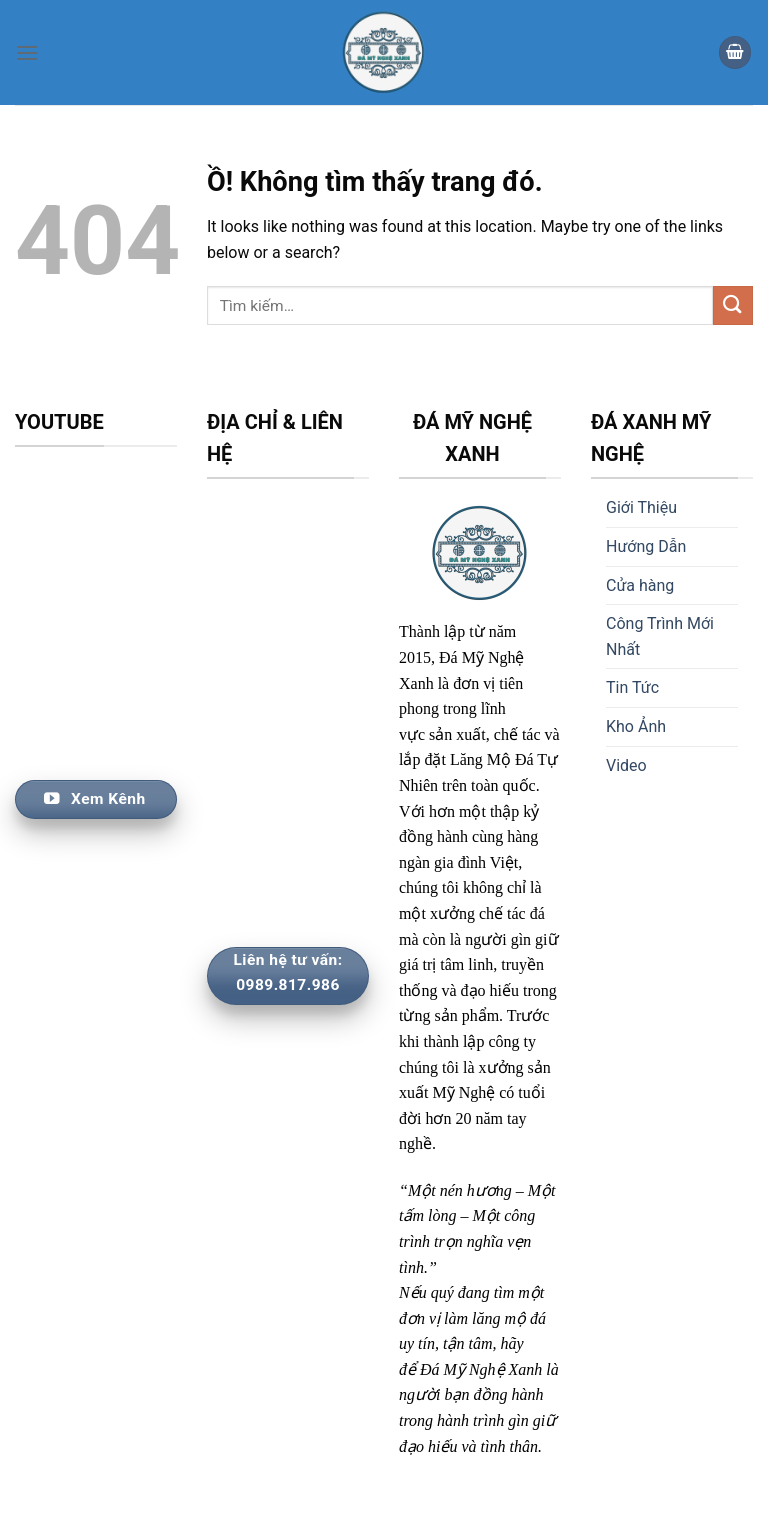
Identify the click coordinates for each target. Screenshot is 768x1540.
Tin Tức (632, 687)
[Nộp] (733, 305)
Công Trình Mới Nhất (660, 636)
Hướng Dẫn (646, 546)
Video (626, 765)
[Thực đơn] (27, 52)
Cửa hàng (640, 585)
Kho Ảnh (636, 726)
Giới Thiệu (641, 507)
